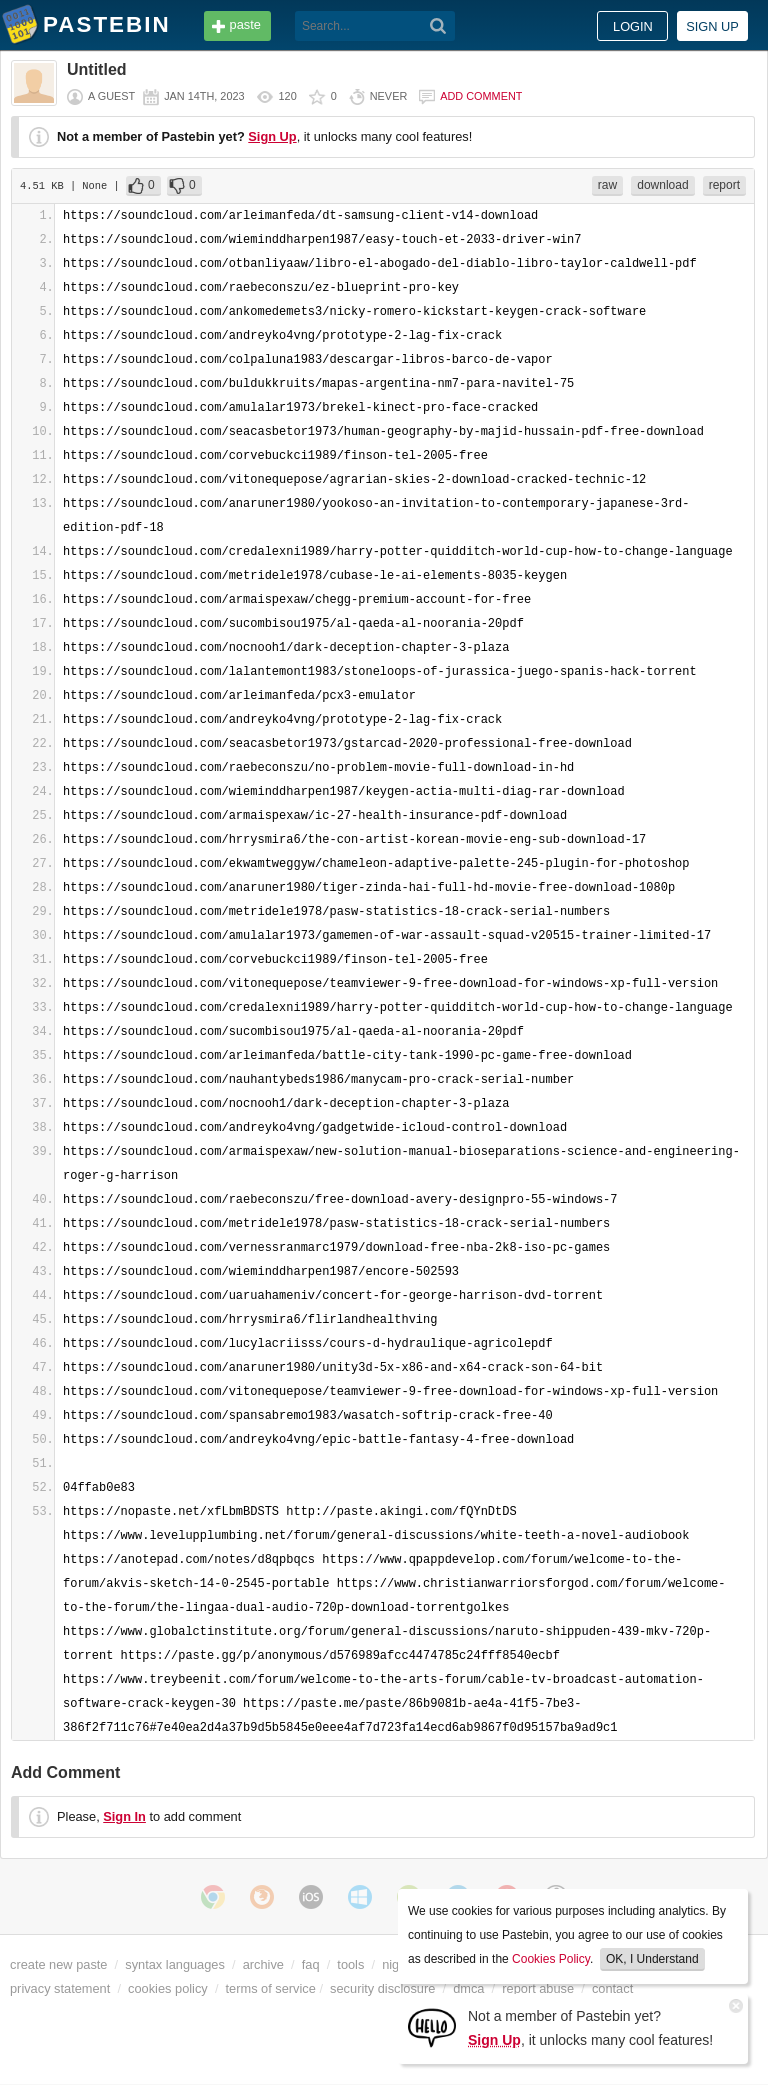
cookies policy (168, 1988)
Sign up (712, 26)
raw (607, 185)
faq (311, 1964)
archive (263, 1964)
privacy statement (60, 1988)
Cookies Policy (551, 1959)
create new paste (58, 1964)
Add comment (481, 96)
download (662, 185)
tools (350, 1964)
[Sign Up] (432, 2026)
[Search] (438, 26)
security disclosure (382, 1988)
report (724, 185)
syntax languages (175, 1964)
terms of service (271, 1988)
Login (633, 26)
